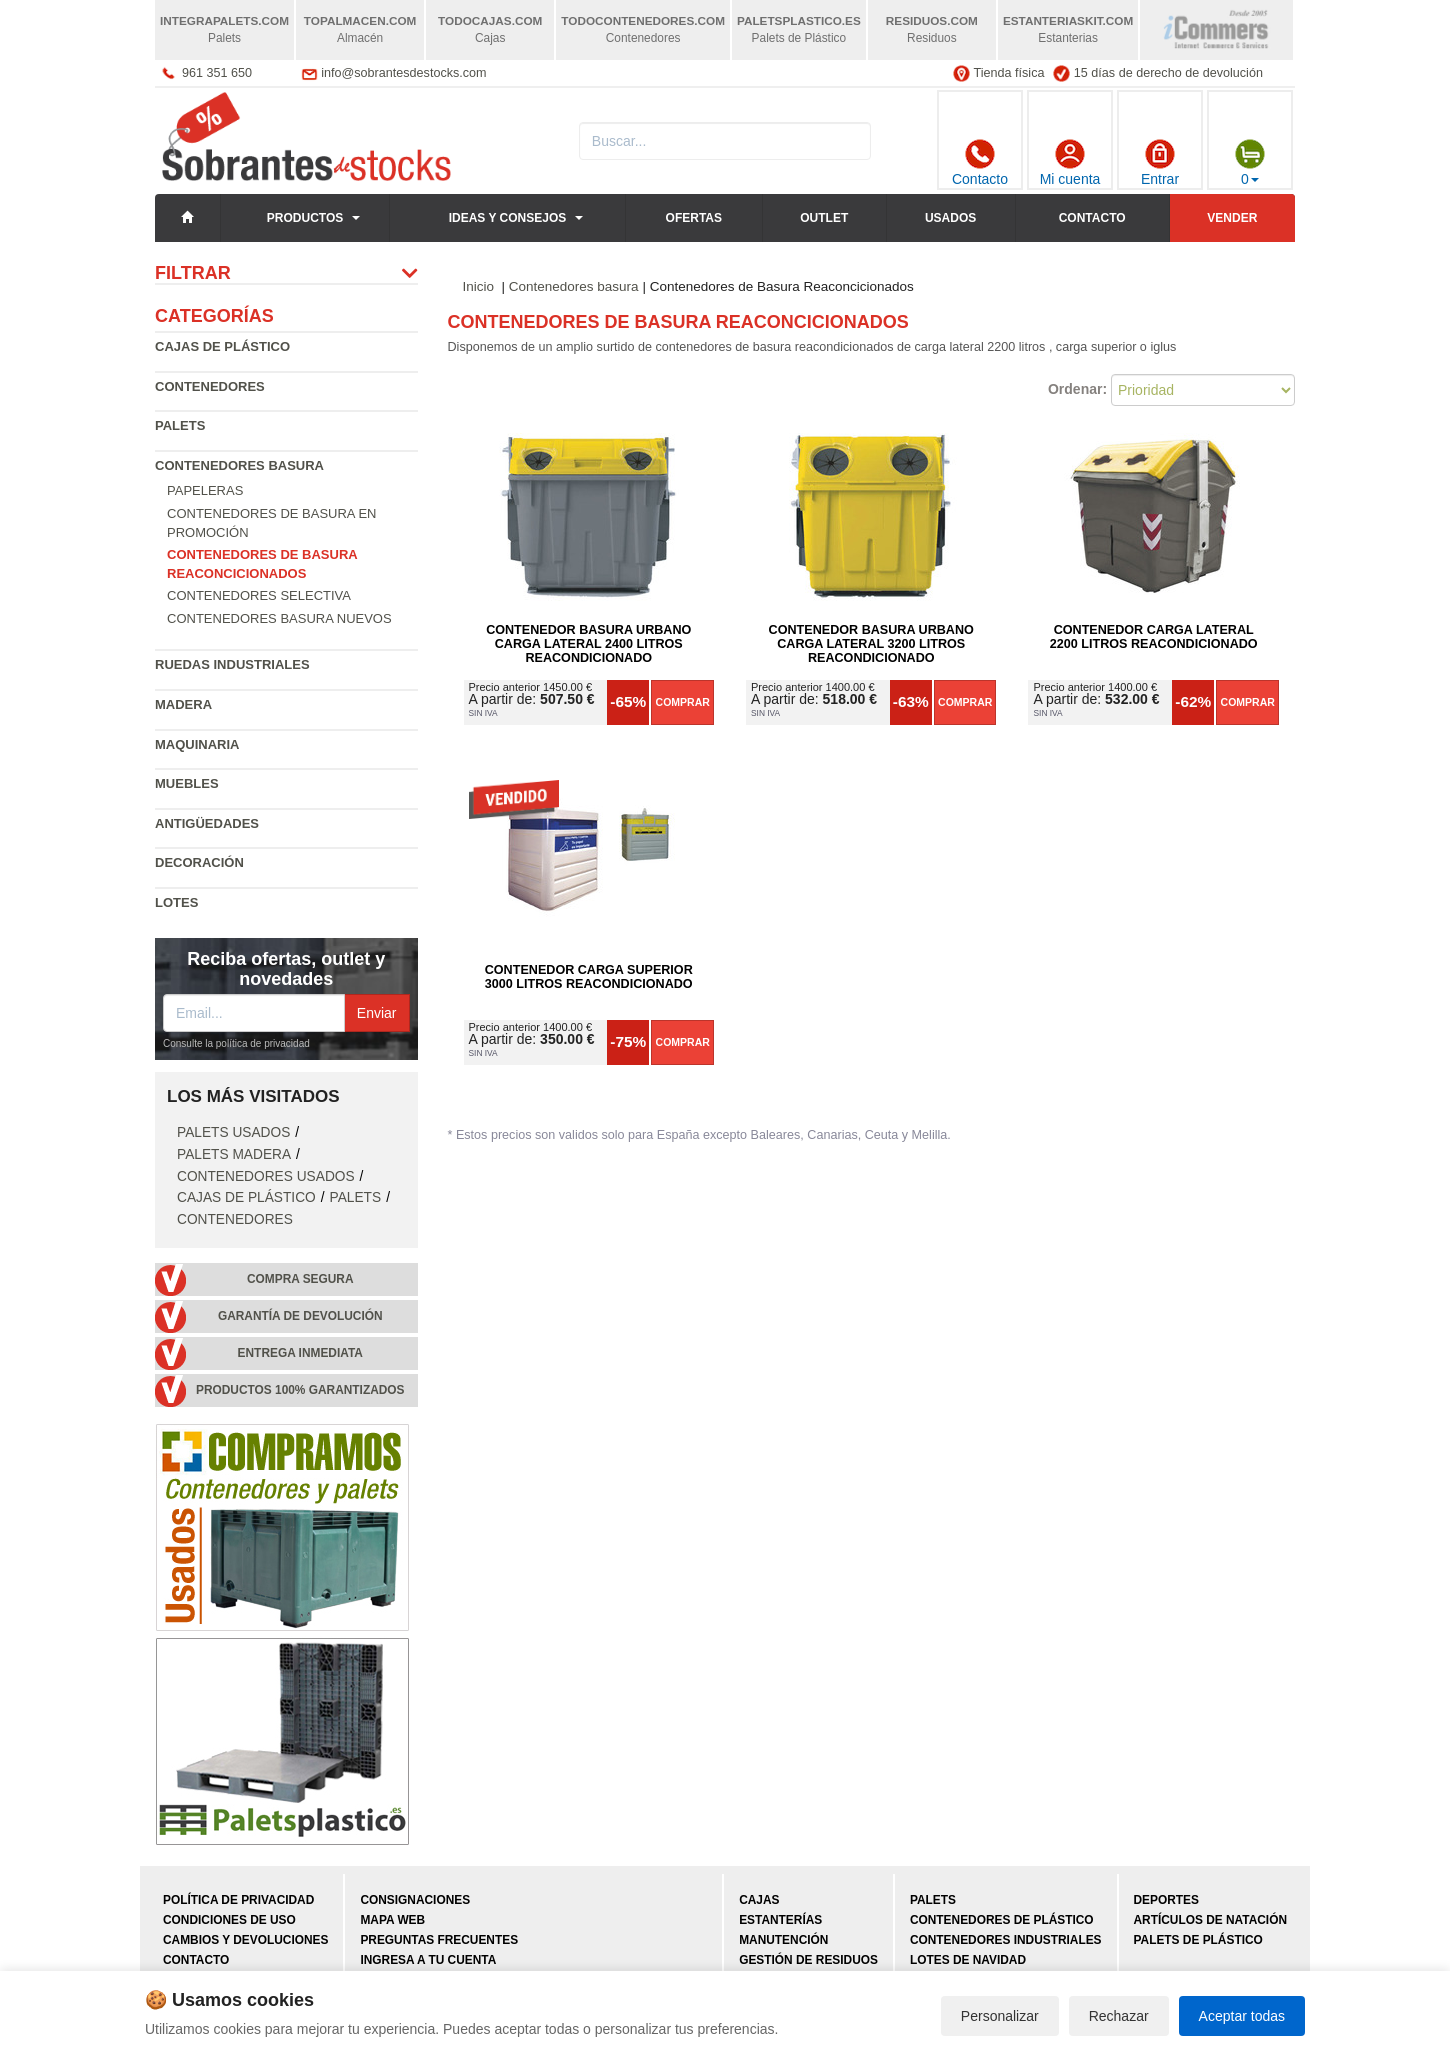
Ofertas (694, 218)
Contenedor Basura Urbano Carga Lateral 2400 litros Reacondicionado (588, 644)
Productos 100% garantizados (300, 1390)
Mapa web (392, 1920)
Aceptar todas (1242, 2016)
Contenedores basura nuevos (279, 618)
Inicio (479, 286)
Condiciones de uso (229, 1920)
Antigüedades (207, 823)
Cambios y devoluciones (245, 1940)
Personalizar (1000, 2016)
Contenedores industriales (1006, 1940)
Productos (305, 218)
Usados (950, 218)
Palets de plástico (1198, 1940)
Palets (180, 425)
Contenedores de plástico (1002, 1920)
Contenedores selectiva (259, 595)
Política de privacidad (238, 1900)
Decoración (199, 862)
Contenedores (210, 386)
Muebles (187, 783)
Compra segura (300, 1279)
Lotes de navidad (968, 1960)
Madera (183, 704)
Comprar (683, 702)
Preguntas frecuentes (439, 1940)
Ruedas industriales (232, 664)
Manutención (783, 1940)
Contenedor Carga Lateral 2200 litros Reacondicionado (1154, 637)
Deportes (1166, 1900)
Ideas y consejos (508, 218)
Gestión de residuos (808, 1960)
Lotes (176, 902)
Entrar (1160, 163)
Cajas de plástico (222, 346)
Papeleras (205, 490)
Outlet (824, 218)
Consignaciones (415, 1900)
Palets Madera (234, 1154)
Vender (1232, 218)
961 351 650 (217, 73)
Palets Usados (233, 1132)
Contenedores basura (239, 465)
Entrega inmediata (300, 1353)
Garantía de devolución (300, 1316)
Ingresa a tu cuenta (428, 1960)
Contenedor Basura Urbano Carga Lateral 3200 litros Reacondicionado (871, 644)
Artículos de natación (1210, 1920)
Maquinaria (197, 744)
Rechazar (1119, 2016)
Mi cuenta (1070, 163)
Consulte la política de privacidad (236, 1043)
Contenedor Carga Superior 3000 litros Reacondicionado (589, 977)
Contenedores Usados (266, 1176)
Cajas (759, 1900)
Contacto (980, 163)
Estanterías (780, 1920)
